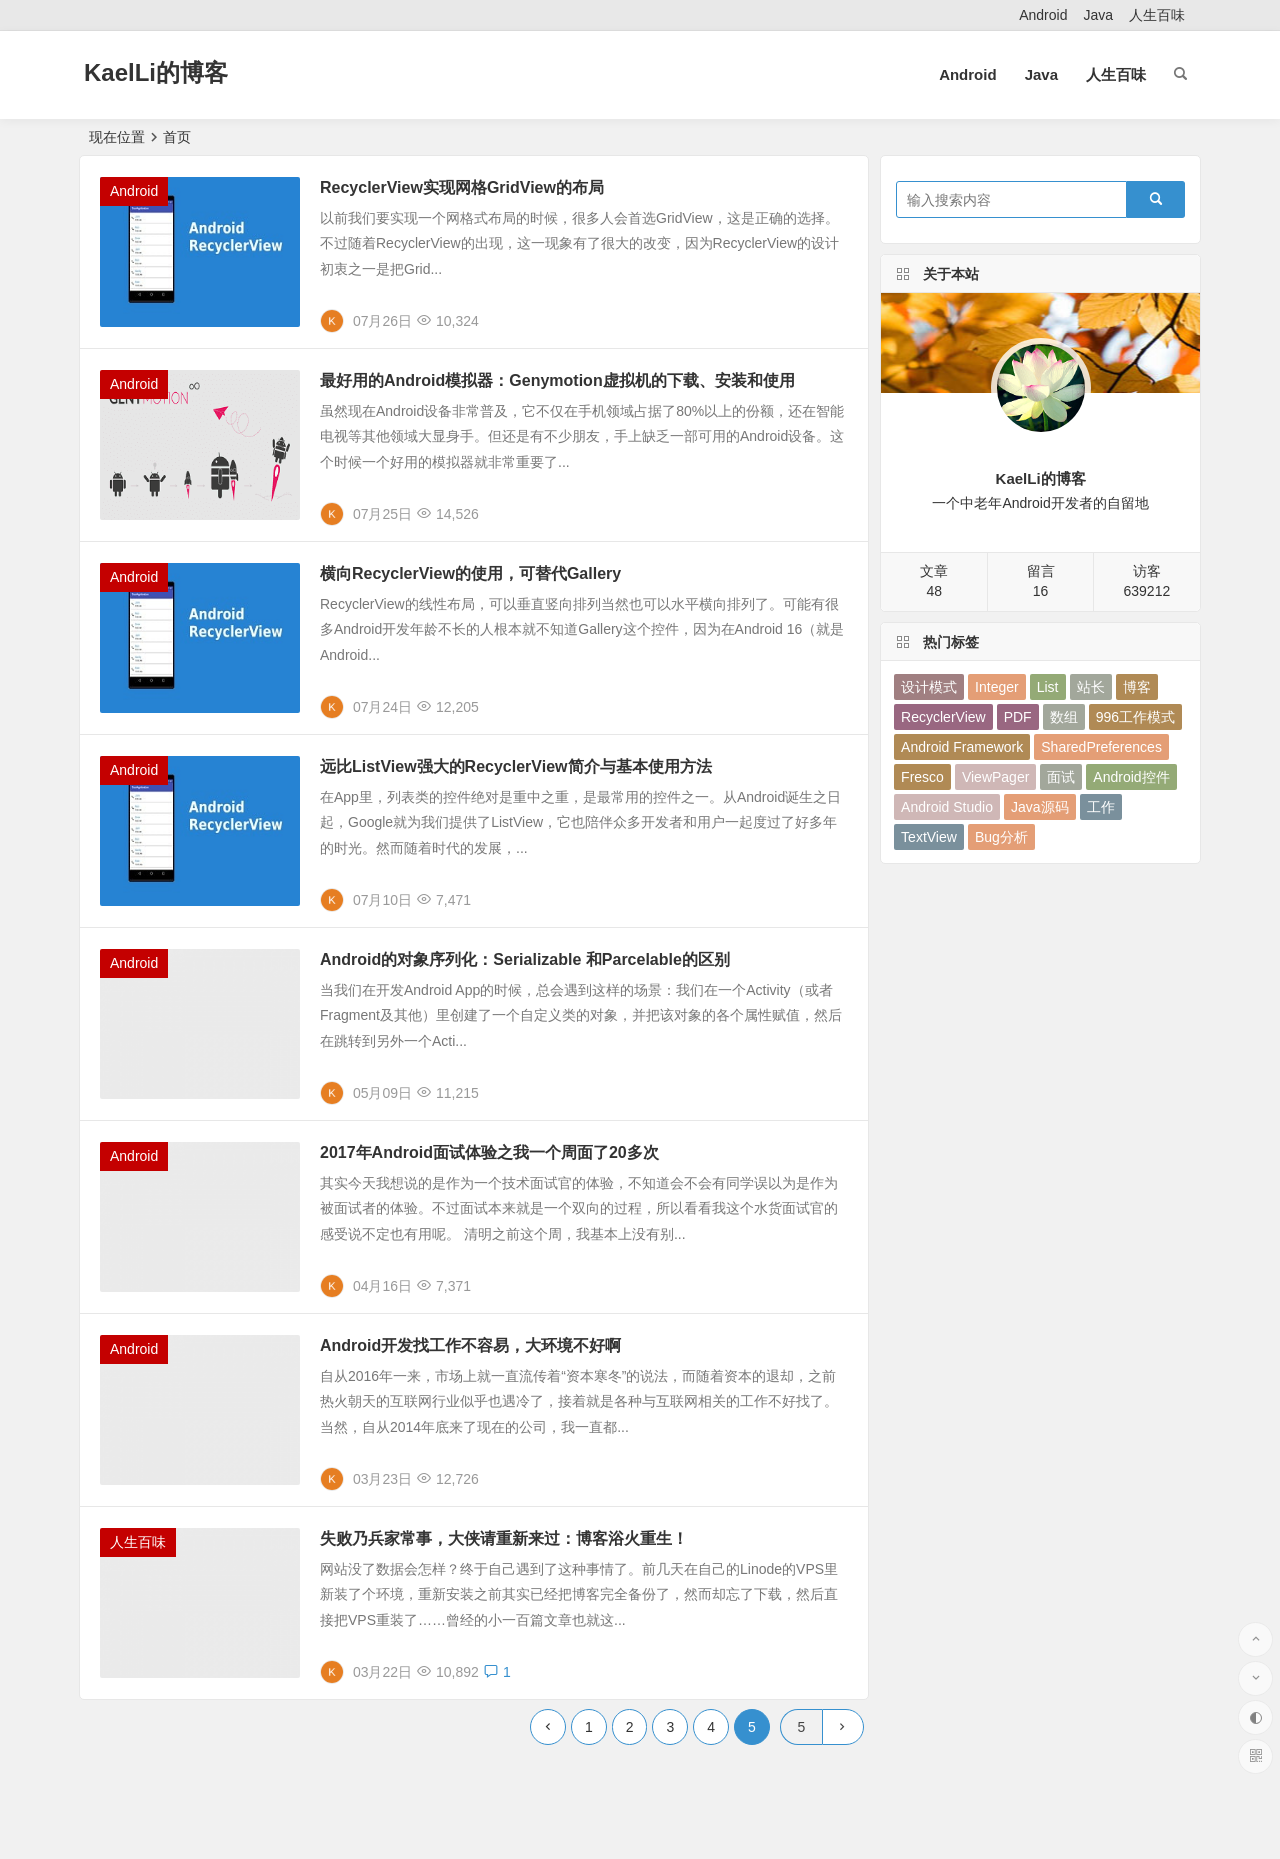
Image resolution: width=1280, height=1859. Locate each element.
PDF (1018, 717)
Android (1043, 15)
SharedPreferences (1101, 747)
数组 (1064, 717)
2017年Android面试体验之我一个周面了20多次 (489, 1152)
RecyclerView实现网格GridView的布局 (462, 187)
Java (1098, 15)
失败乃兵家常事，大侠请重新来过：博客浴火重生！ (504, 1538)
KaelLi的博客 (156, 72)
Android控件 (1131, 777)
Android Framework (962, 747)
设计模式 (929, 687)
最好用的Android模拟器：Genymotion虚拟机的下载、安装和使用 (557, 380)
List (1048, 687)
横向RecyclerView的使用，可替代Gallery (470, 573)
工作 (1101, 807)
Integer (997, 687)
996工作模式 (1135, 717)
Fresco (922, 777)
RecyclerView (943, 717)
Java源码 (1040, 807)
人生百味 (1157, 15)
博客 (1137, 687)
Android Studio (947, 807)
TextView (929, 837)
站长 (1091, 687)
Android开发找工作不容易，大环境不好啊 (470, 1345)
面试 (1061, 777)
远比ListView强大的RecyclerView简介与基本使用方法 (516, 766)
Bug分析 (1001, 837)
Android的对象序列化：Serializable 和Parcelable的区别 (525, 959)
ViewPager (995, 777)
